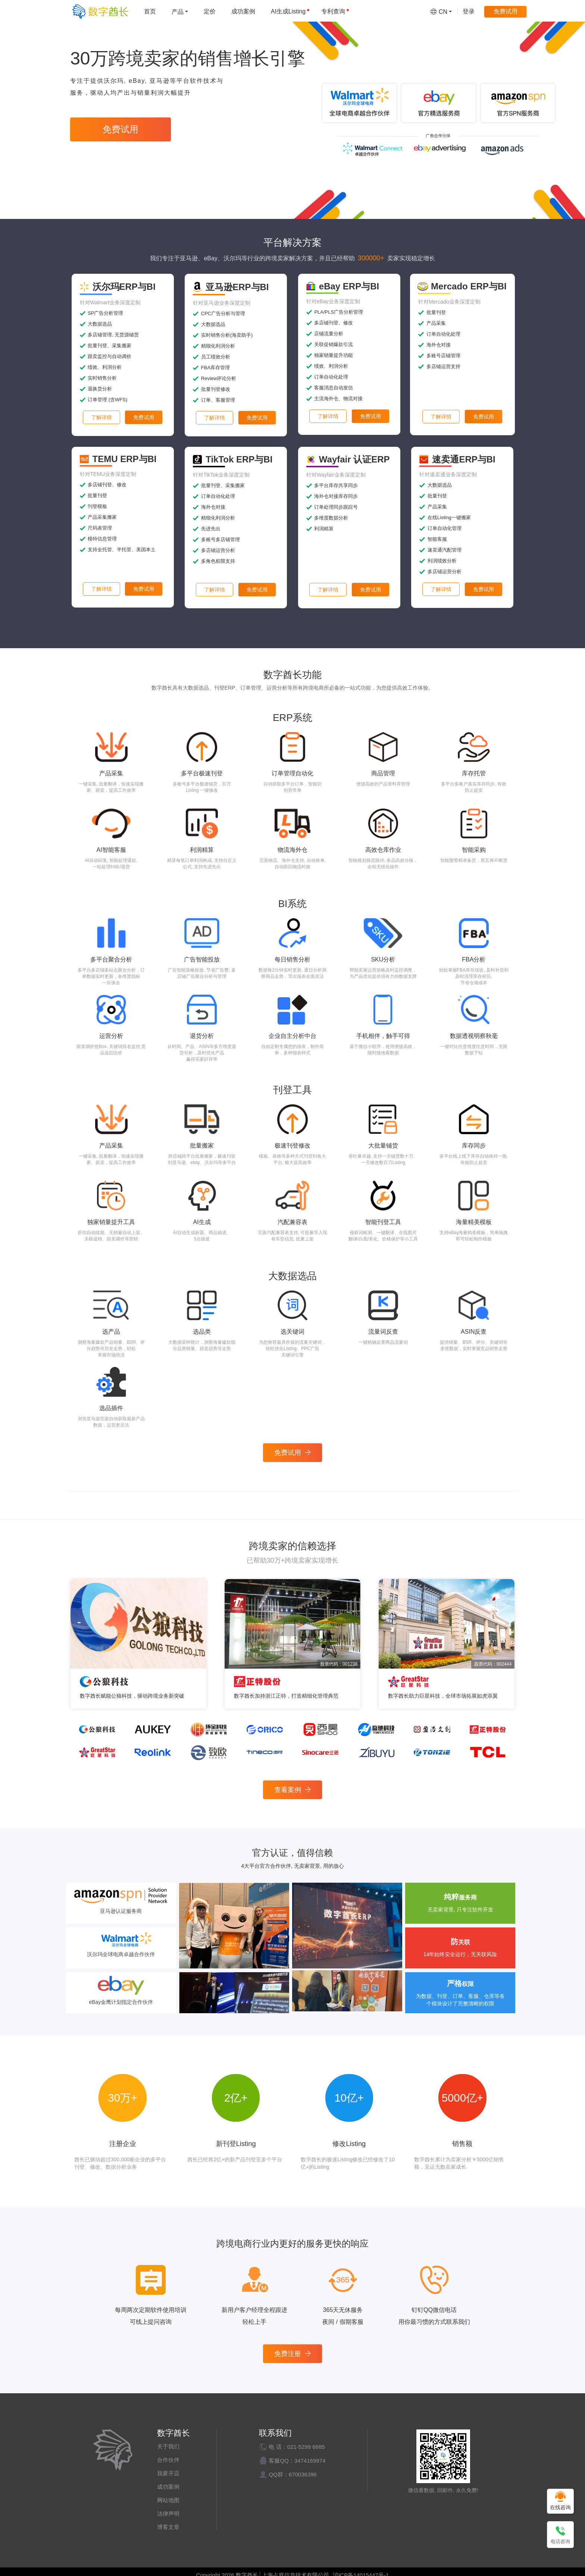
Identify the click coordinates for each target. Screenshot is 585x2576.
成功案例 (168, 2487)
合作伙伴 (168, 2460)
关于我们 (168, 2446)
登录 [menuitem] (469, 11)
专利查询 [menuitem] (335, 11)
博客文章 (168, 2527)
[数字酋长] (100, 11)
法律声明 (168, 2513)
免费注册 (292, 2353)
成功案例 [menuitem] (243, 11)
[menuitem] (180, 11)
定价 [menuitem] (210, 11)
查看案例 (292, 1790)
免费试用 (120, 129)
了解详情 (101, 417)
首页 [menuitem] (150, 11)
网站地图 (168, 2500)
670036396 (303, 2474)
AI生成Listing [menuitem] (290, 11)
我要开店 (168, 2473)
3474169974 (309, 2460)
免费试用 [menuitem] (505, 11)
